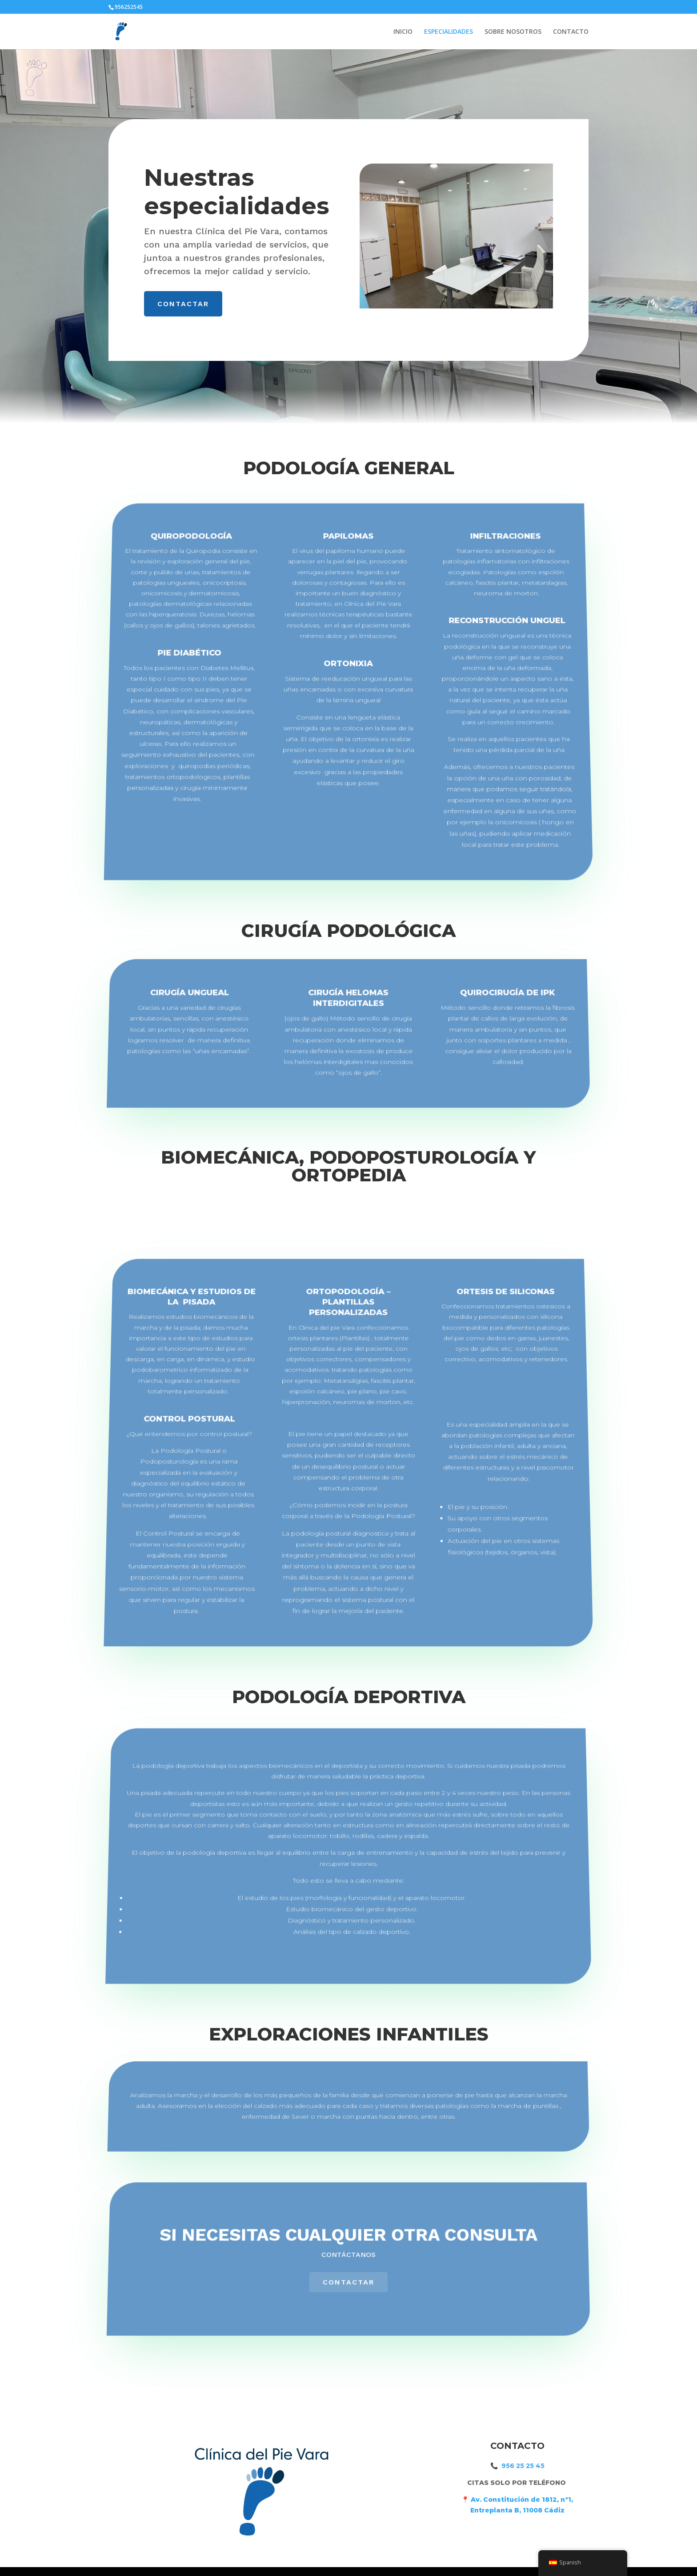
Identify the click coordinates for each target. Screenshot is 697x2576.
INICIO (403, 32)
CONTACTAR (184, 303)
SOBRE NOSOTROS (513, 32)
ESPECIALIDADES (448, 32)
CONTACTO (571, 32)
